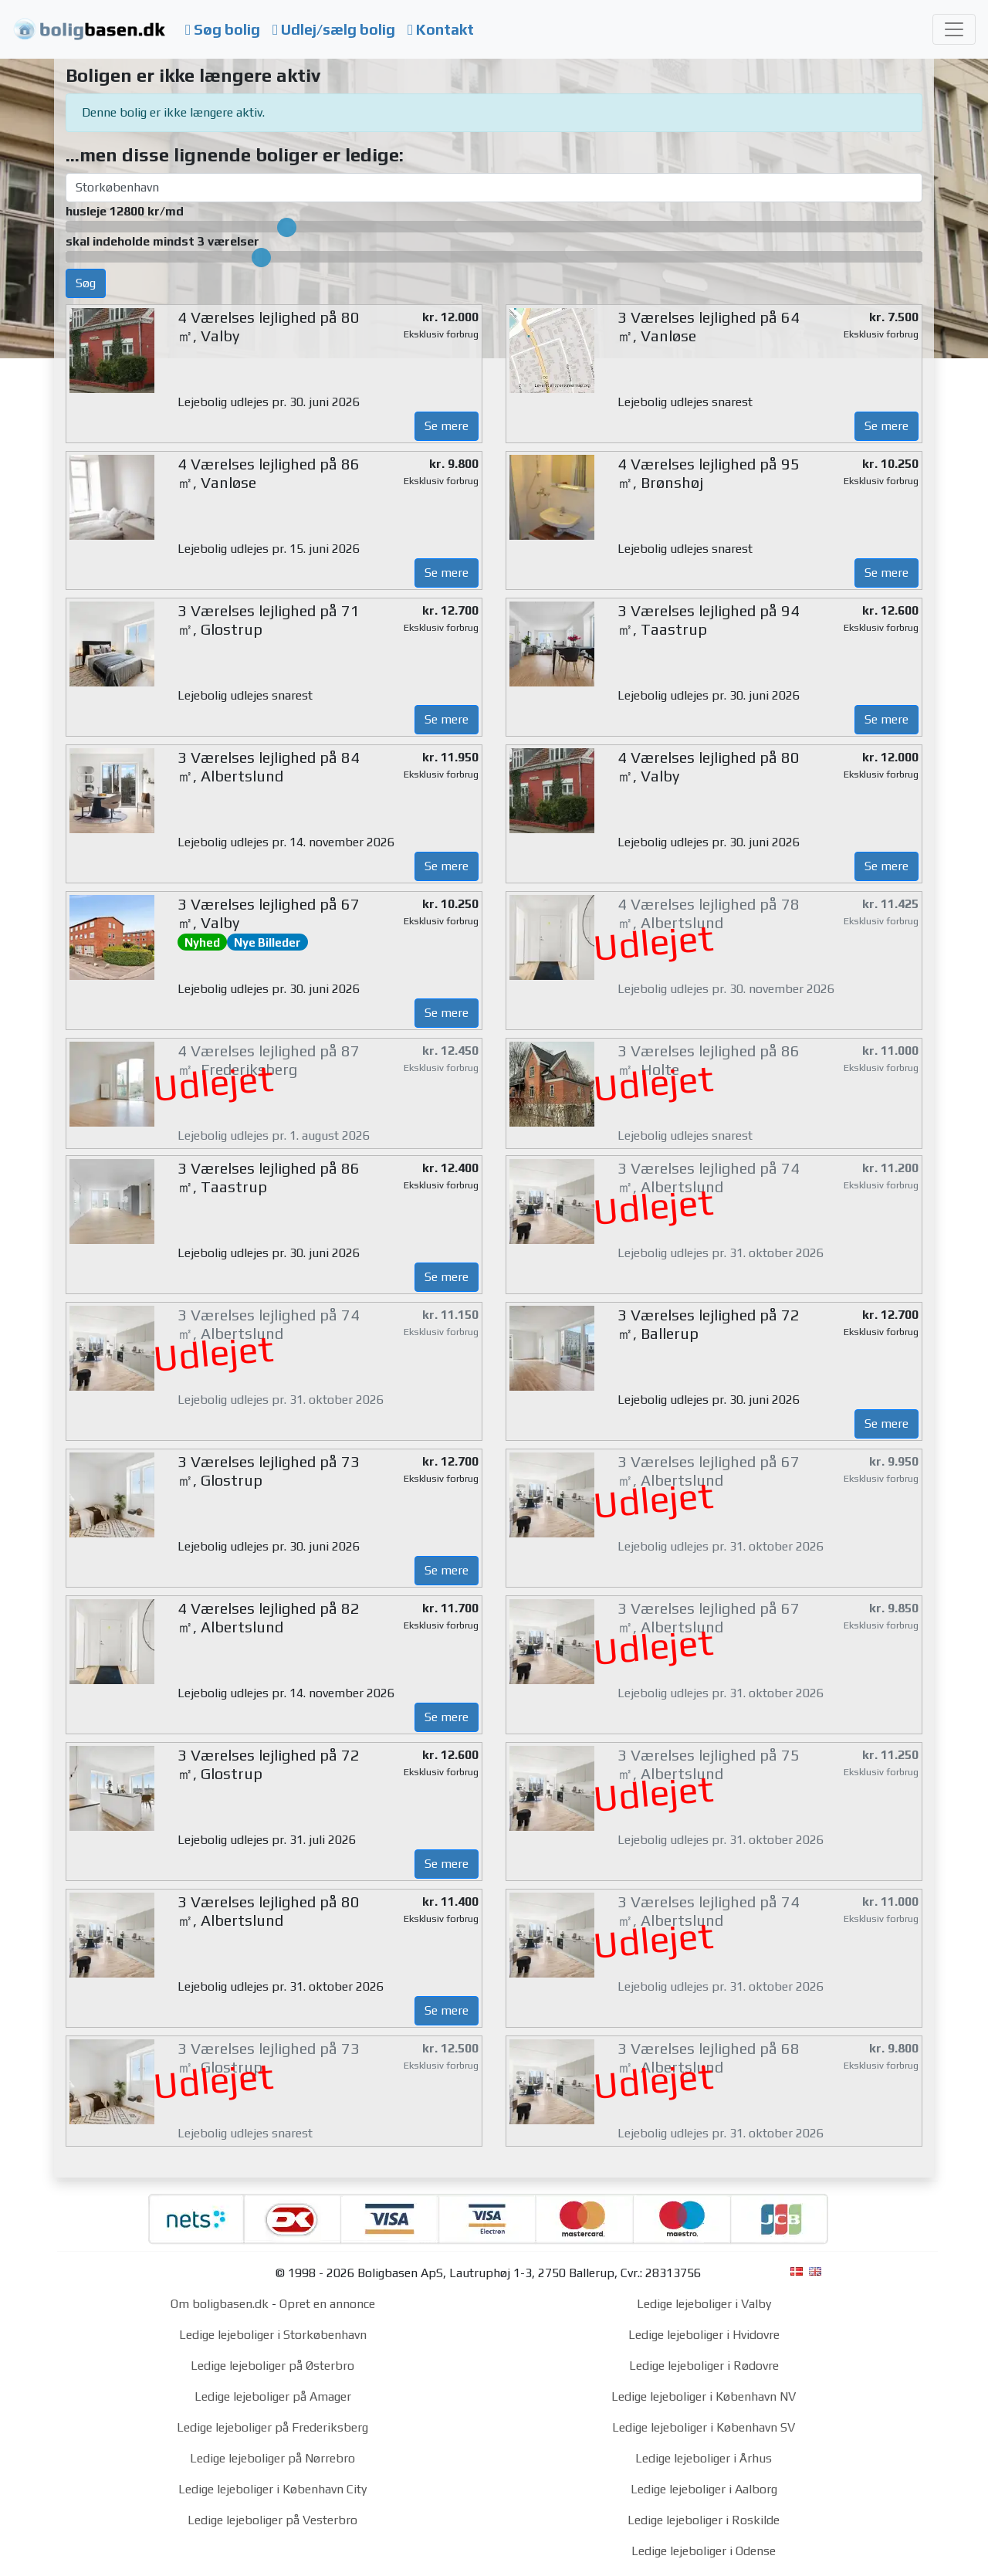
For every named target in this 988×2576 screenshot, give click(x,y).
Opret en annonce (327, 2303)
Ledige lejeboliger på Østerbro (272, 2365)
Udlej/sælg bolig (333, 29)
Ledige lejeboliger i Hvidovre (704, 2334)
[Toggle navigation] (954, 29)
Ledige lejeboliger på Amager (273, 2396)
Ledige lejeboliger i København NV (703, 2396)
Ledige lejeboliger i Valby (704, 2303)
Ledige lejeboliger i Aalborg (704, 2489)
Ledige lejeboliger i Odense (703, 2551)
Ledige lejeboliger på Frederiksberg (272, 2427)
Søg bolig (222, 29)
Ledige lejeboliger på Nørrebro (272, 2458)
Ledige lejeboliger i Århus (703, 2458)
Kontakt (441, 29)
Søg (86, 283)
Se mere (447, 426)
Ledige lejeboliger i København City (272, 2489)
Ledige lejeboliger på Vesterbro (272, 2520)
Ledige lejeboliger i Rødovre (704, 2365)
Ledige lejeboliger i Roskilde (704, 2520)
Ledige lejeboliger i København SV (703, 2427)
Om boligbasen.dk (220, 2303)
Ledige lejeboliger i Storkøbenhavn (273, 2334)
